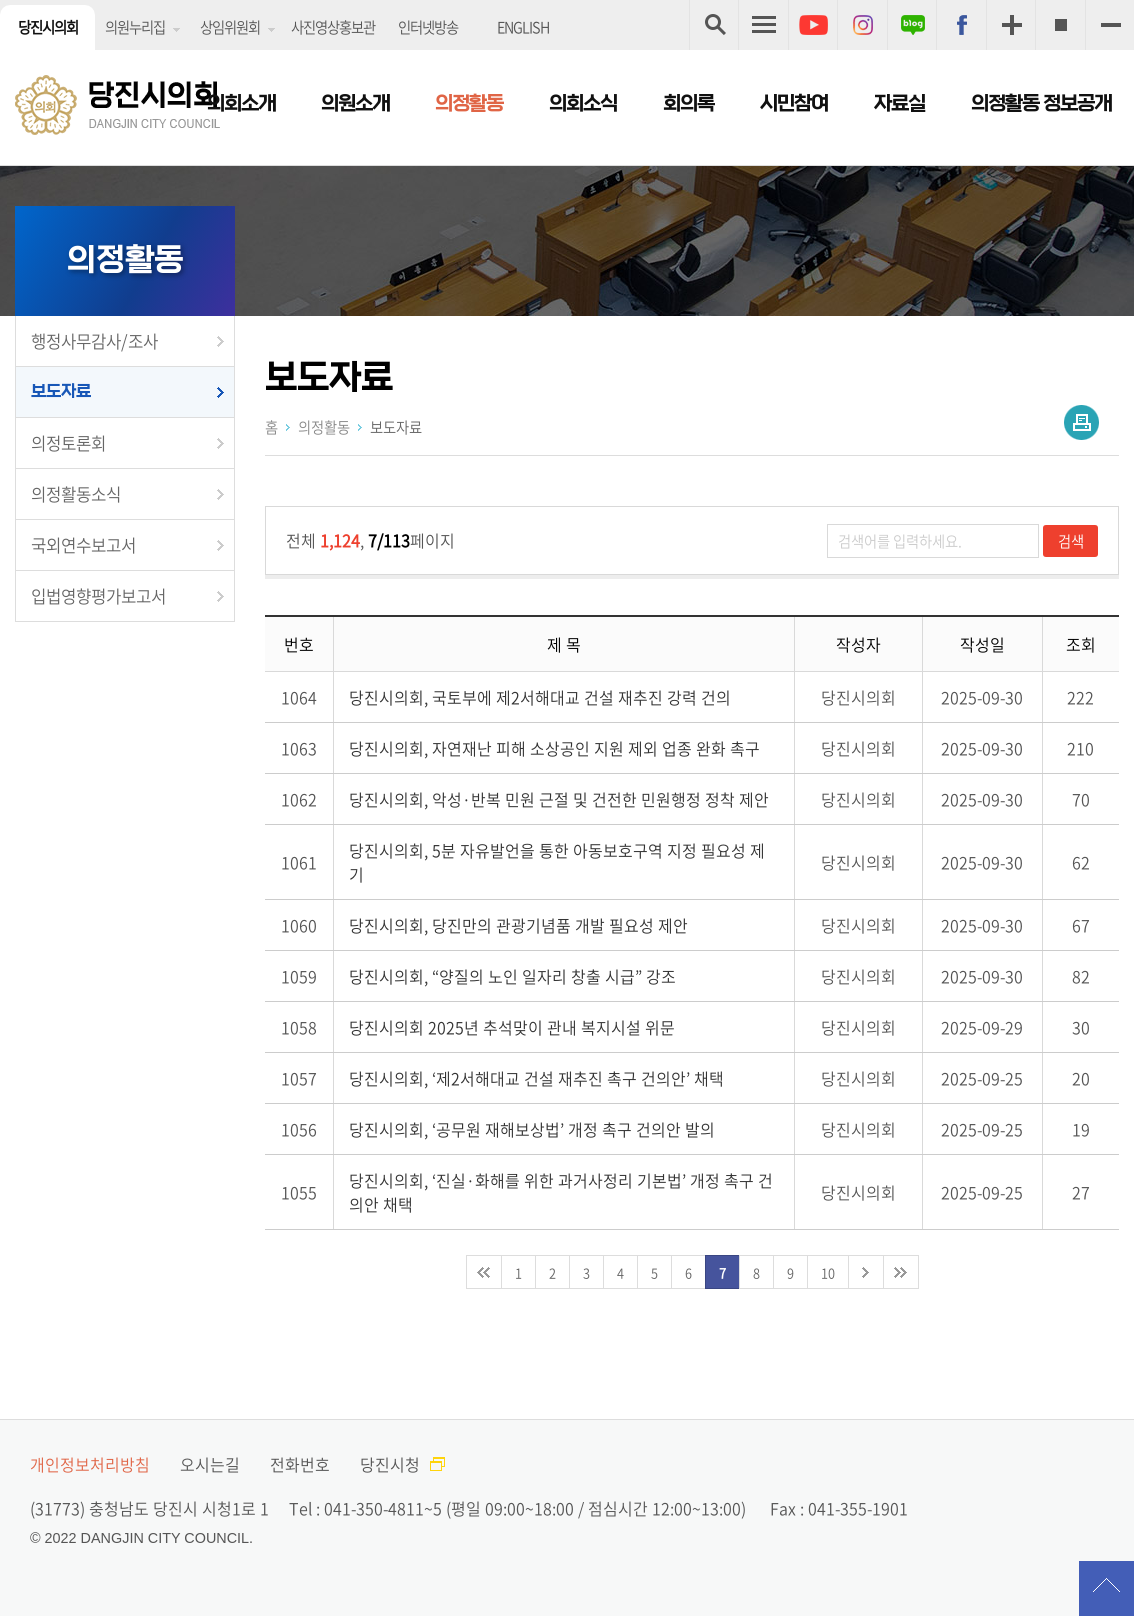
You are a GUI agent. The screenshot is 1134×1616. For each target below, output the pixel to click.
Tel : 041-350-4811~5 (365, 1508)
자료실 (899, 103)
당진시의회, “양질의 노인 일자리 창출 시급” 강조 (512, 976)
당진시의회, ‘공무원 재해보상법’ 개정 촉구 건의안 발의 (532, 1129)
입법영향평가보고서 (98, 596)
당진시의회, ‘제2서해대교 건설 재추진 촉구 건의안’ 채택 (536, 1078)
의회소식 (583, 103)
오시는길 (210, 1464)
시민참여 (794, 103)
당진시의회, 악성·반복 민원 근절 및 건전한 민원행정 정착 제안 (559, 799)
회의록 (688, 103)
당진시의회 (48, 27)
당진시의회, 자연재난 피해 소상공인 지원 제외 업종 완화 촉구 (554, 748)
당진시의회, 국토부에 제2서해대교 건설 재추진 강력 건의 (540, 697)
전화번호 (300, 1464)
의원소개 (355, 103)
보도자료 (61, 391)
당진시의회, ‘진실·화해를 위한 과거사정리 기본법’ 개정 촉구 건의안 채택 (561, 1192)
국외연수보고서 (83, 545)
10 (828, 1272)
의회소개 (241, 103)
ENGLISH (523, 27)
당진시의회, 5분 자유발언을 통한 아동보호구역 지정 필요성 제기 (557, 862)
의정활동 (469, 103)
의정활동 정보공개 (1041, 103)
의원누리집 (135, 27)
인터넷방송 (428, 27)
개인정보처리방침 (90, 1464)
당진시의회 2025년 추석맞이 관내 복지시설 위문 (512, 1027)
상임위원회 (230, 27)
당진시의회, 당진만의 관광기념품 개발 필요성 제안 (518, 925)
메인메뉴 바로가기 (567, 1)
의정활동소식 (76, 494)
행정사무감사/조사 (94, 341)
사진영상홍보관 (333, 27)
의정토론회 (68, 443)
